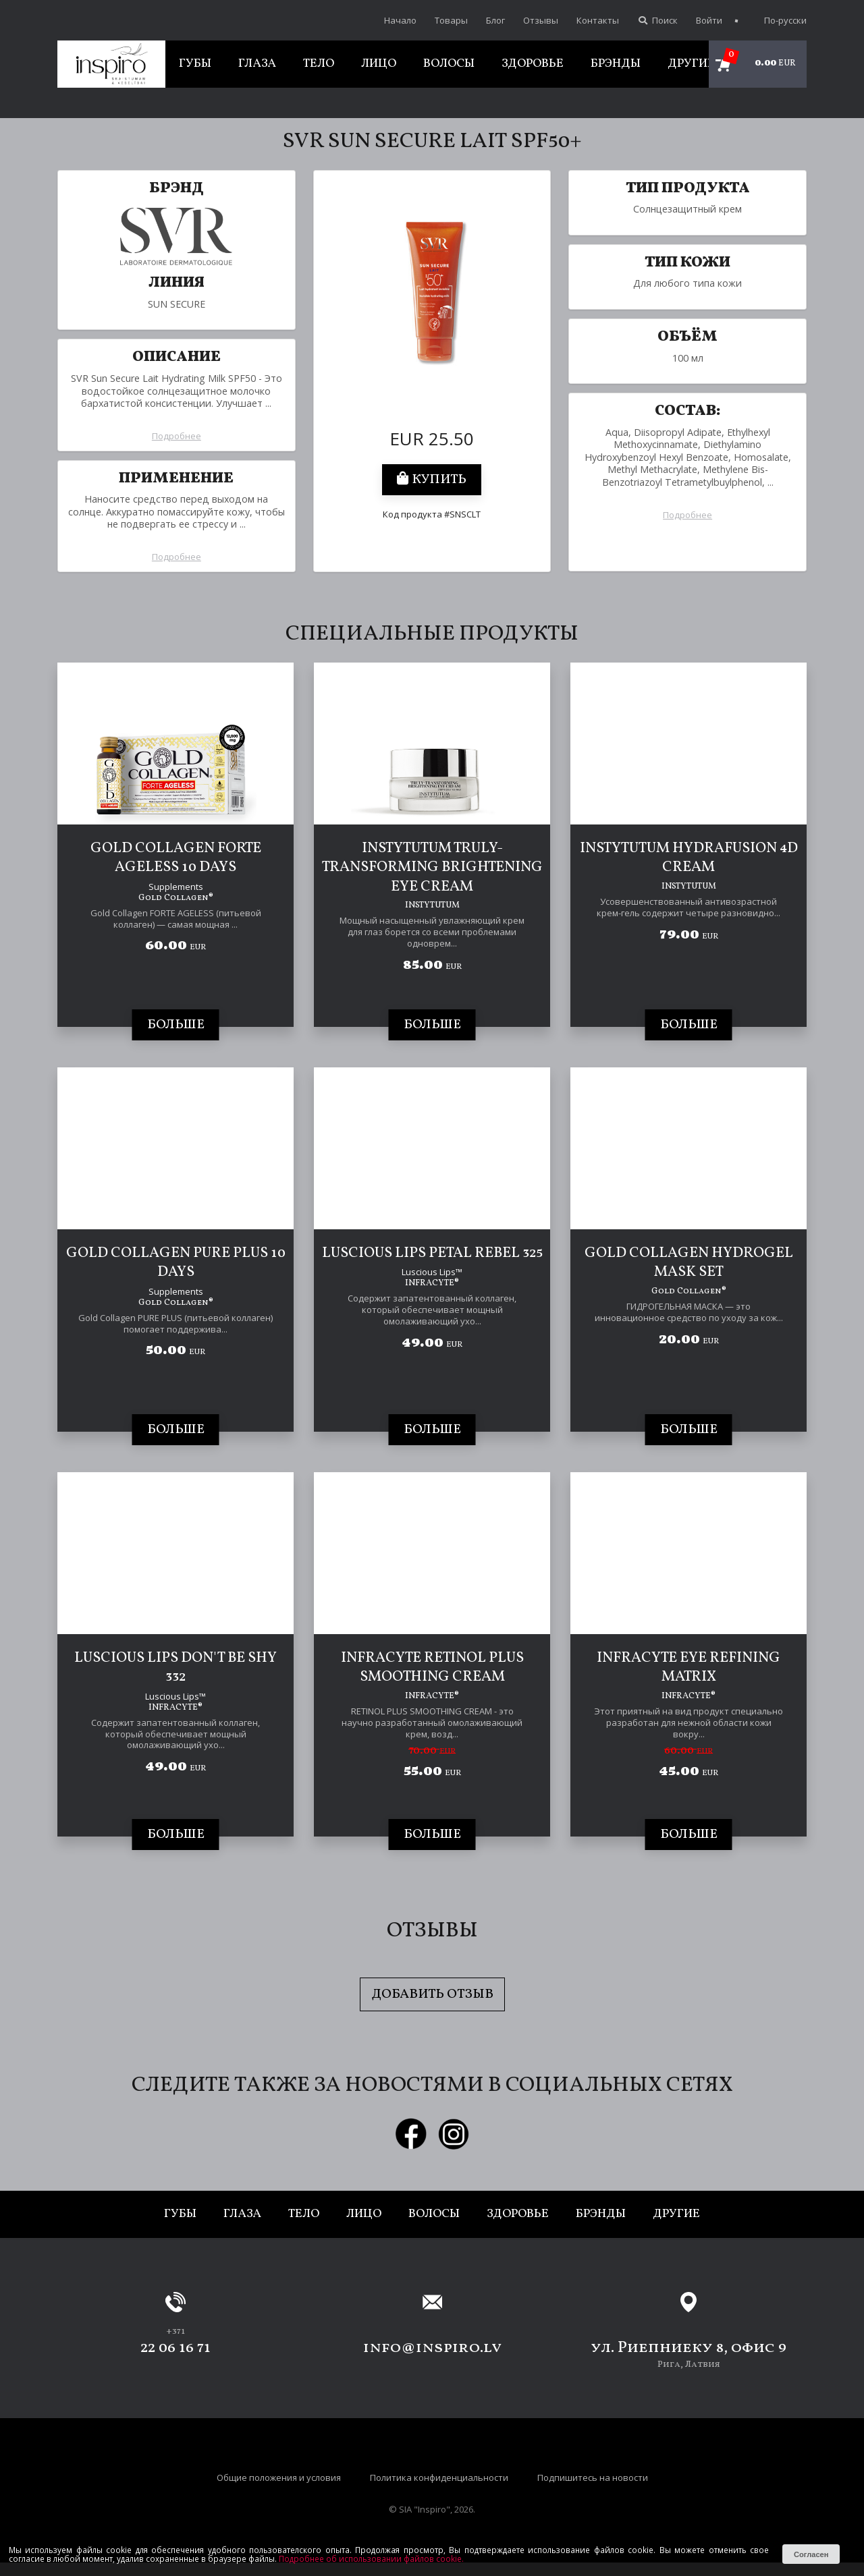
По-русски (778, 20)
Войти (709, 20)
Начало (400, 20)
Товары (451, 20)
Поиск (657, 20)
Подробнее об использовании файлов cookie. (371, 2558)
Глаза (257, 63)
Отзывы (540, 20)
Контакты (597, 20)
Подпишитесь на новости (592, 2477)
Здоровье (533, 63)
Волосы (449, 63)
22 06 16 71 (175, 2347)
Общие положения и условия (279, 2477)
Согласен (811, 2554)
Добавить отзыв (432, 1994)
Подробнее (176, 436)
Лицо (378, 63)
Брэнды (616, 63)
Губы (195, 63)
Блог (495, 20)
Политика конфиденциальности (439, 2477)
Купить (431, 479)
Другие (691, 63)
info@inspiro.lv (432, 2347)
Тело (318, 63)
